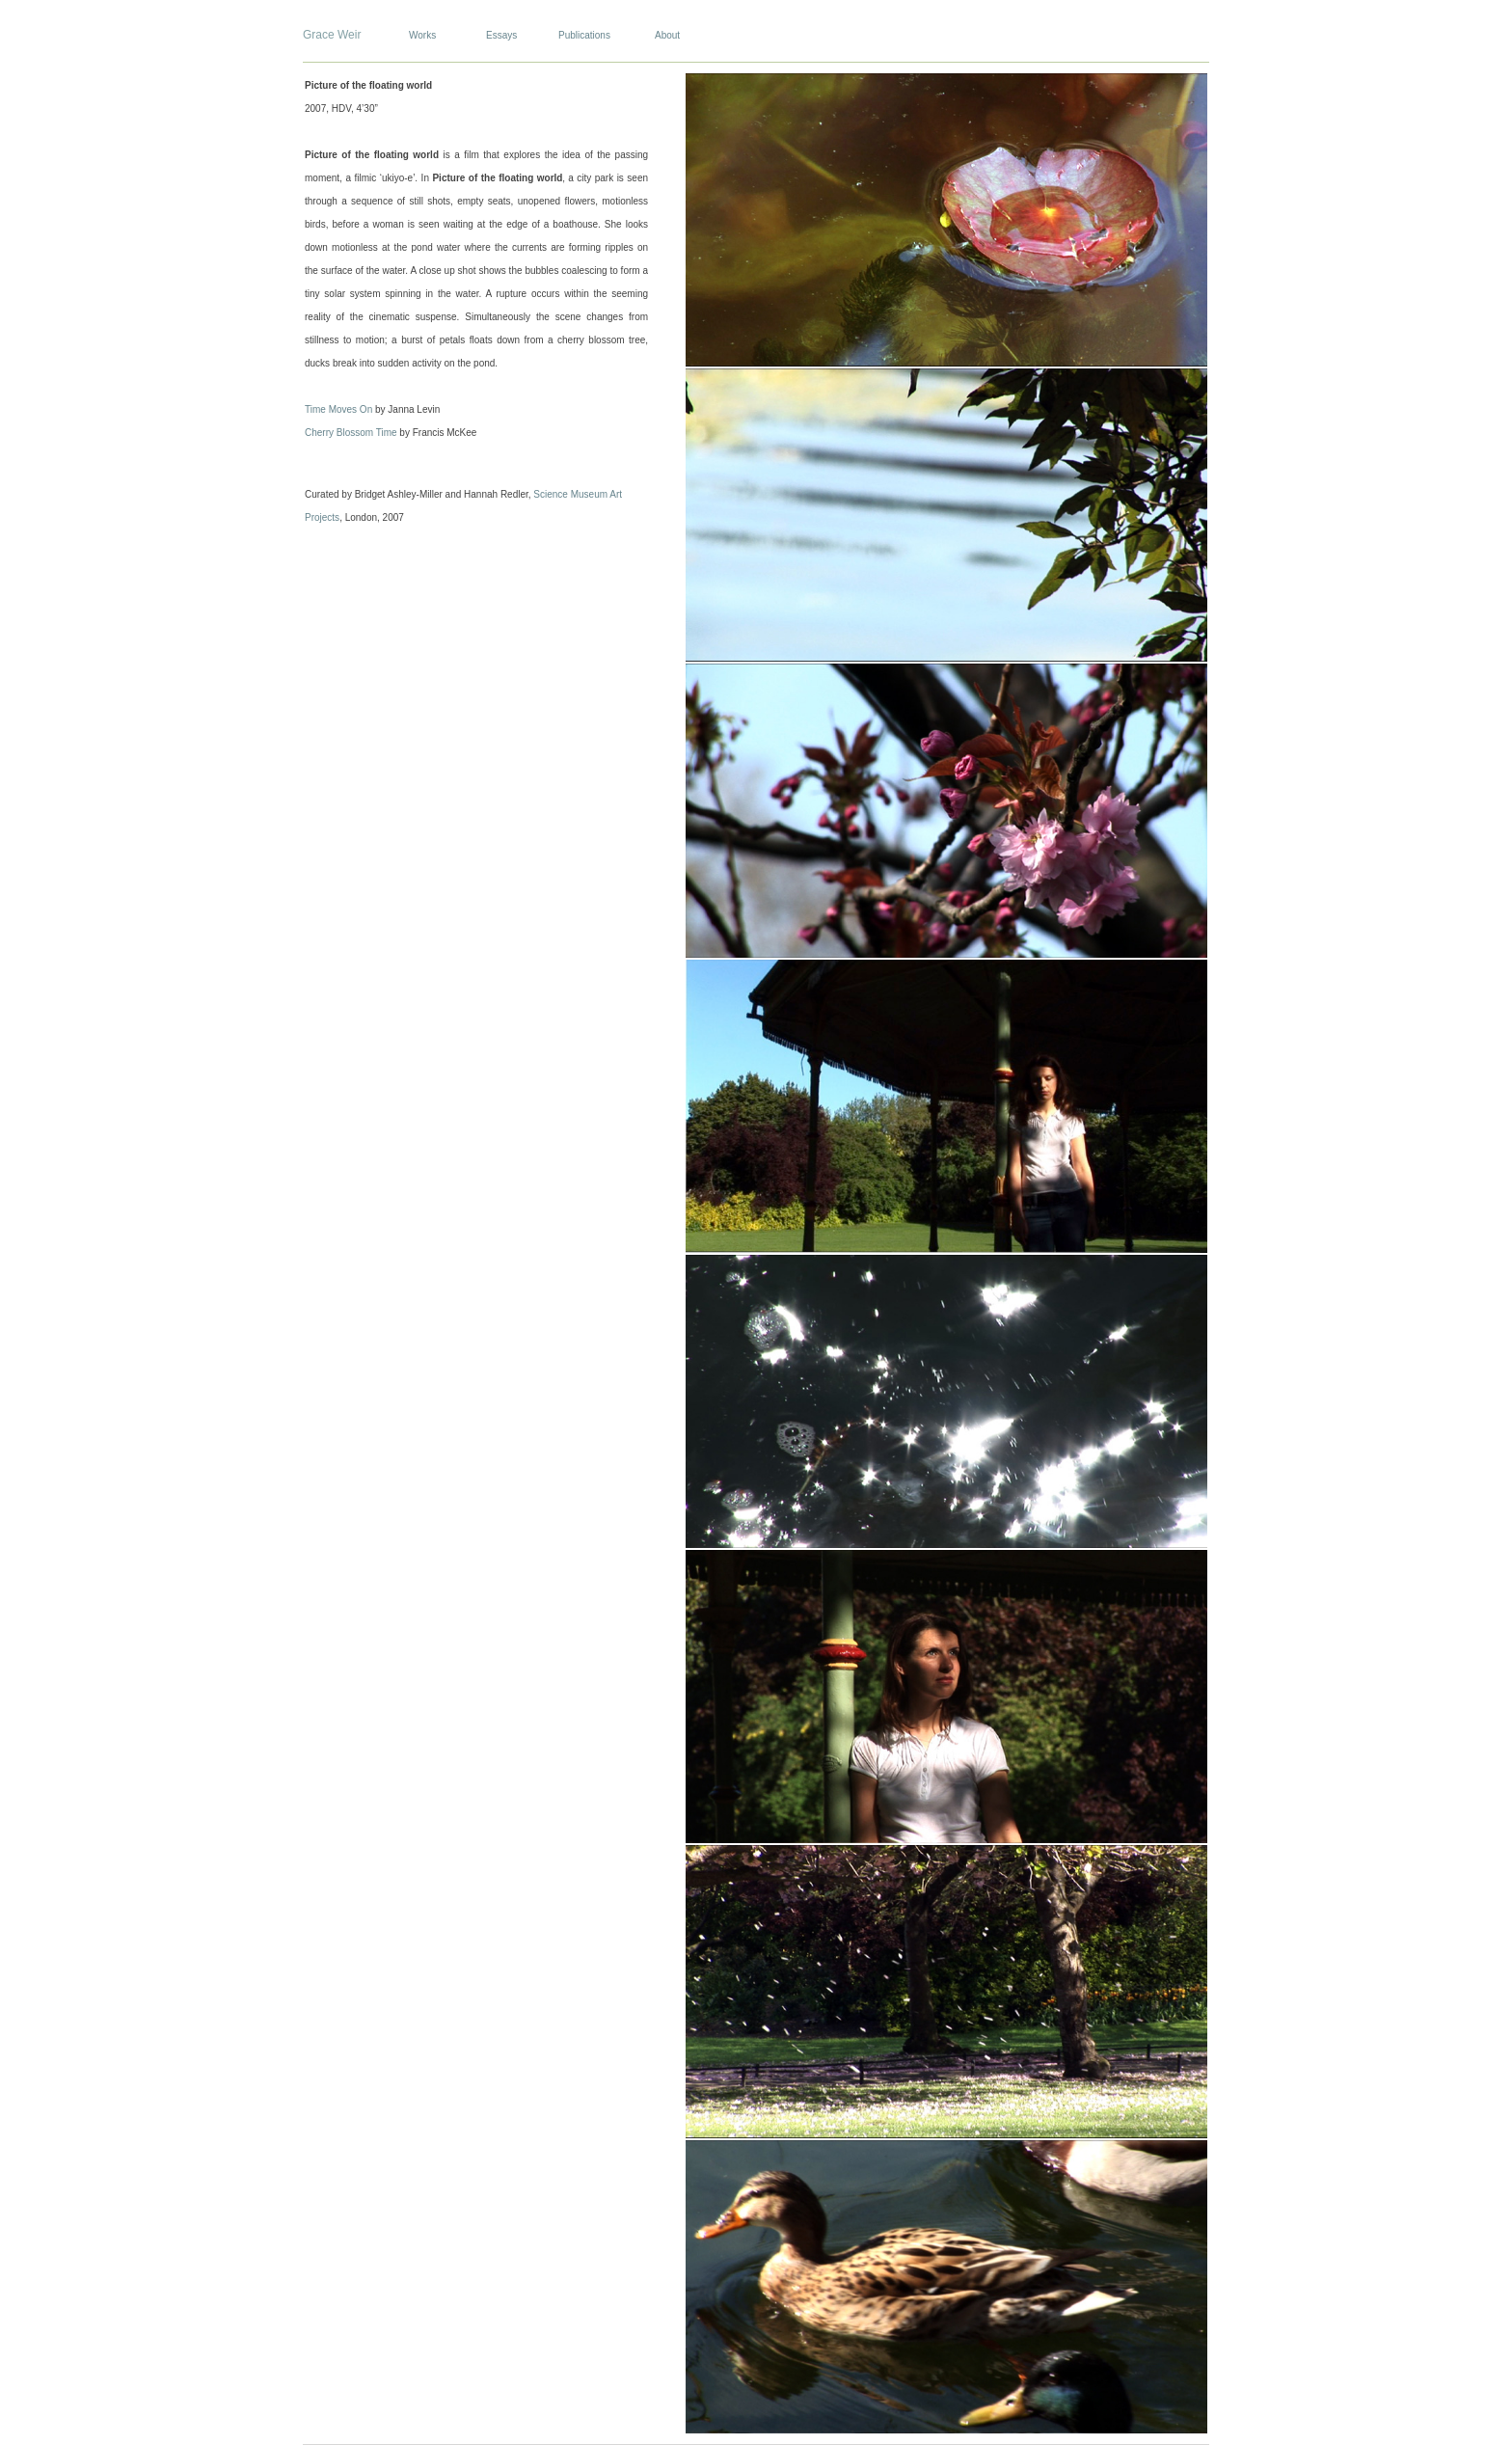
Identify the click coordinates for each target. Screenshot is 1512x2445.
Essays (501, 35)
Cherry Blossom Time (351, 432)
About (667, 35)
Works (422, 35)
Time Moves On (338, 409)
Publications (584, 35)
